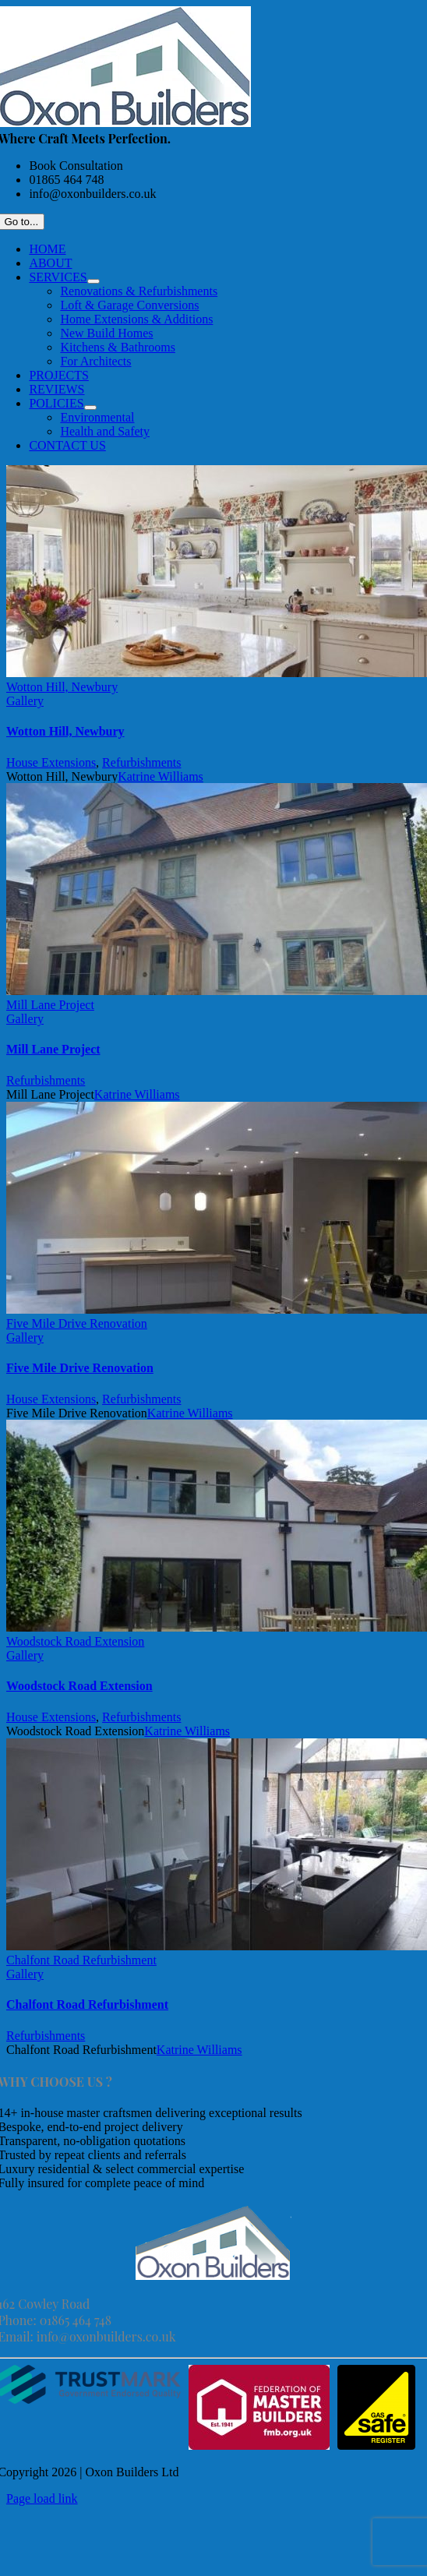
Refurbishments (141, 762)
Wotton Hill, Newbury (62, 686)
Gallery (25, 701)
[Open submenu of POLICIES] (90, 407)
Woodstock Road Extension (75, 1641)
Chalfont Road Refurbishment (81, 1960)
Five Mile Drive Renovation (76, 1323)
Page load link (42, 2498)
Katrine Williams (160, 776)
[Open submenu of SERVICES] (93, 281)
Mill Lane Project (50, 1004)
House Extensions (51, 762)
